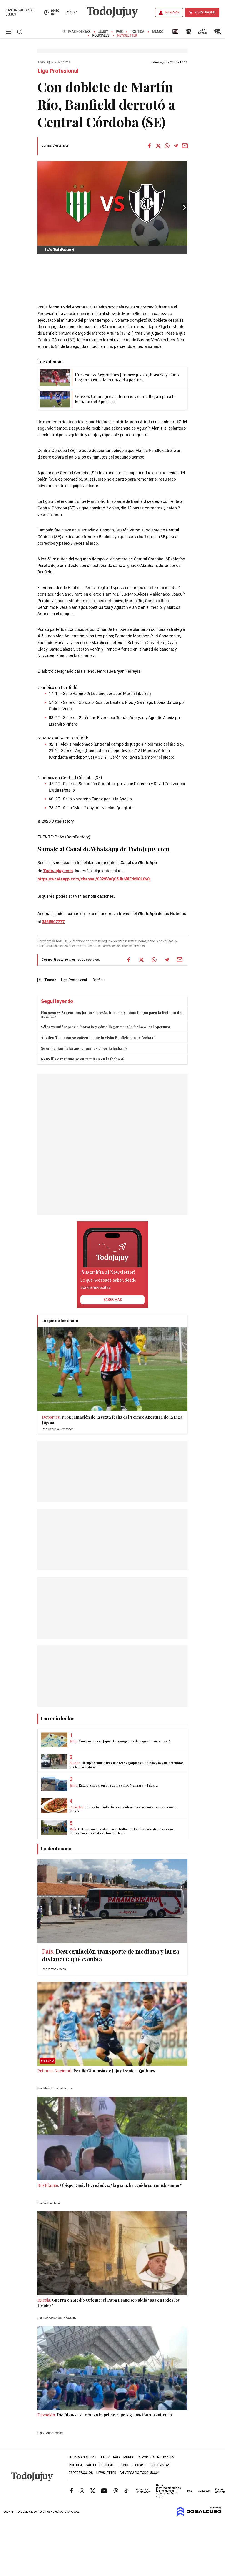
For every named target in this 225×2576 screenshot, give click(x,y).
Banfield (98, 980)
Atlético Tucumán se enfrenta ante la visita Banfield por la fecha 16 (98, 1037)
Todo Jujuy (46, 62)
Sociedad (107, 2465)
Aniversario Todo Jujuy (139, 2473)
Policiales (101, 35)
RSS (189, 2491)
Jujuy (103, 31)
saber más (112, 1300)
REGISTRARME (205, 12)
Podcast (139, 2465)
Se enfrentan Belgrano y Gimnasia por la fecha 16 (84, 1048)
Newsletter (127, 35)
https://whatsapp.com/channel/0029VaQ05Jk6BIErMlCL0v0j (94, 879)
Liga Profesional (74, 980)
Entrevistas (160, 2465)
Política (138, 31)
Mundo (158, 31)
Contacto (204, 2491)
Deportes (64, 62)
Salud (91, 2465)
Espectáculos (81, 2473)
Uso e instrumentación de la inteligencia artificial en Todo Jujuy (168, 2490)
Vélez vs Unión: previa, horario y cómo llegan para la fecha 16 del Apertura (105, 1027)
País (119, 31)
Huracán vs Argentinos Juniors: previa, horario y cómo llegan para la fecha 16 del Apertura (111, 1014)
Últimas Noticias (76, 31)
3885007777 (53, 922)
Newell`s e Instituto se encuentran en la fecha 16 (82, 1059)
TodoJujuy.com (58, 871)
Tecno (123, 2465)
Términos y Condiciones (142, 2490)
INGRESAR (172, 12)
